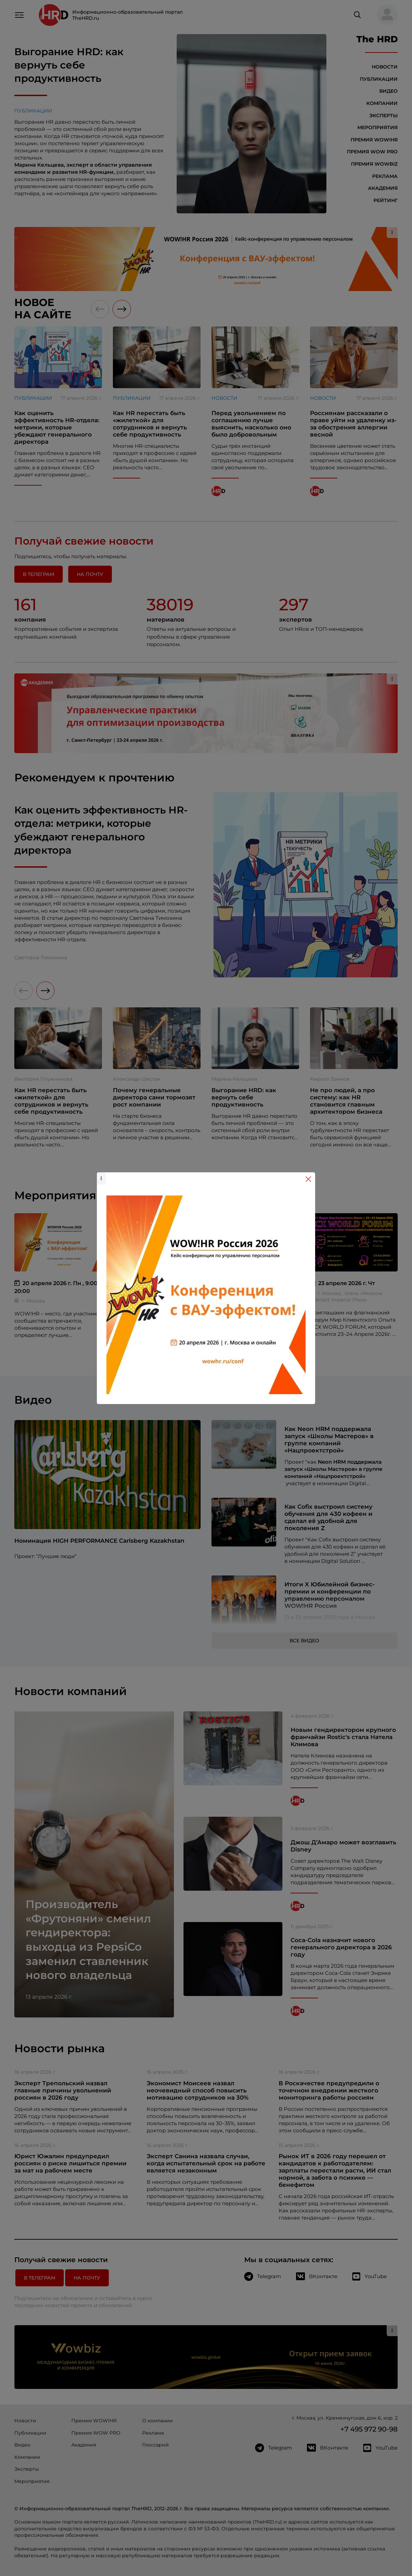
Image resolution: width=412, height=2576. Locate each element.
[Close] (308, 1179)
